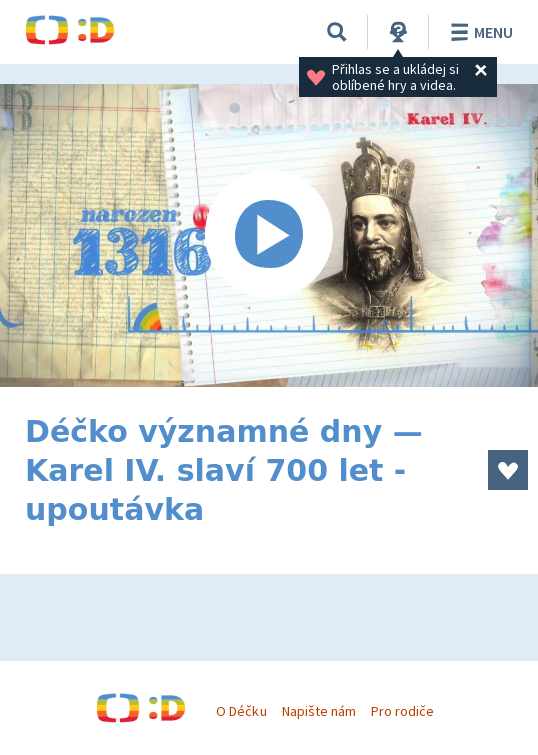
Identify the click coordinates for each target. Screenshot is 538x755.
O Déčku (241, 711)
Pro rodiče (402, 711)
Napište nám (319, 711)
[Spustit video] (269, 235)
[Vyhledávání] (337, 32)
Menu (478, 32)
